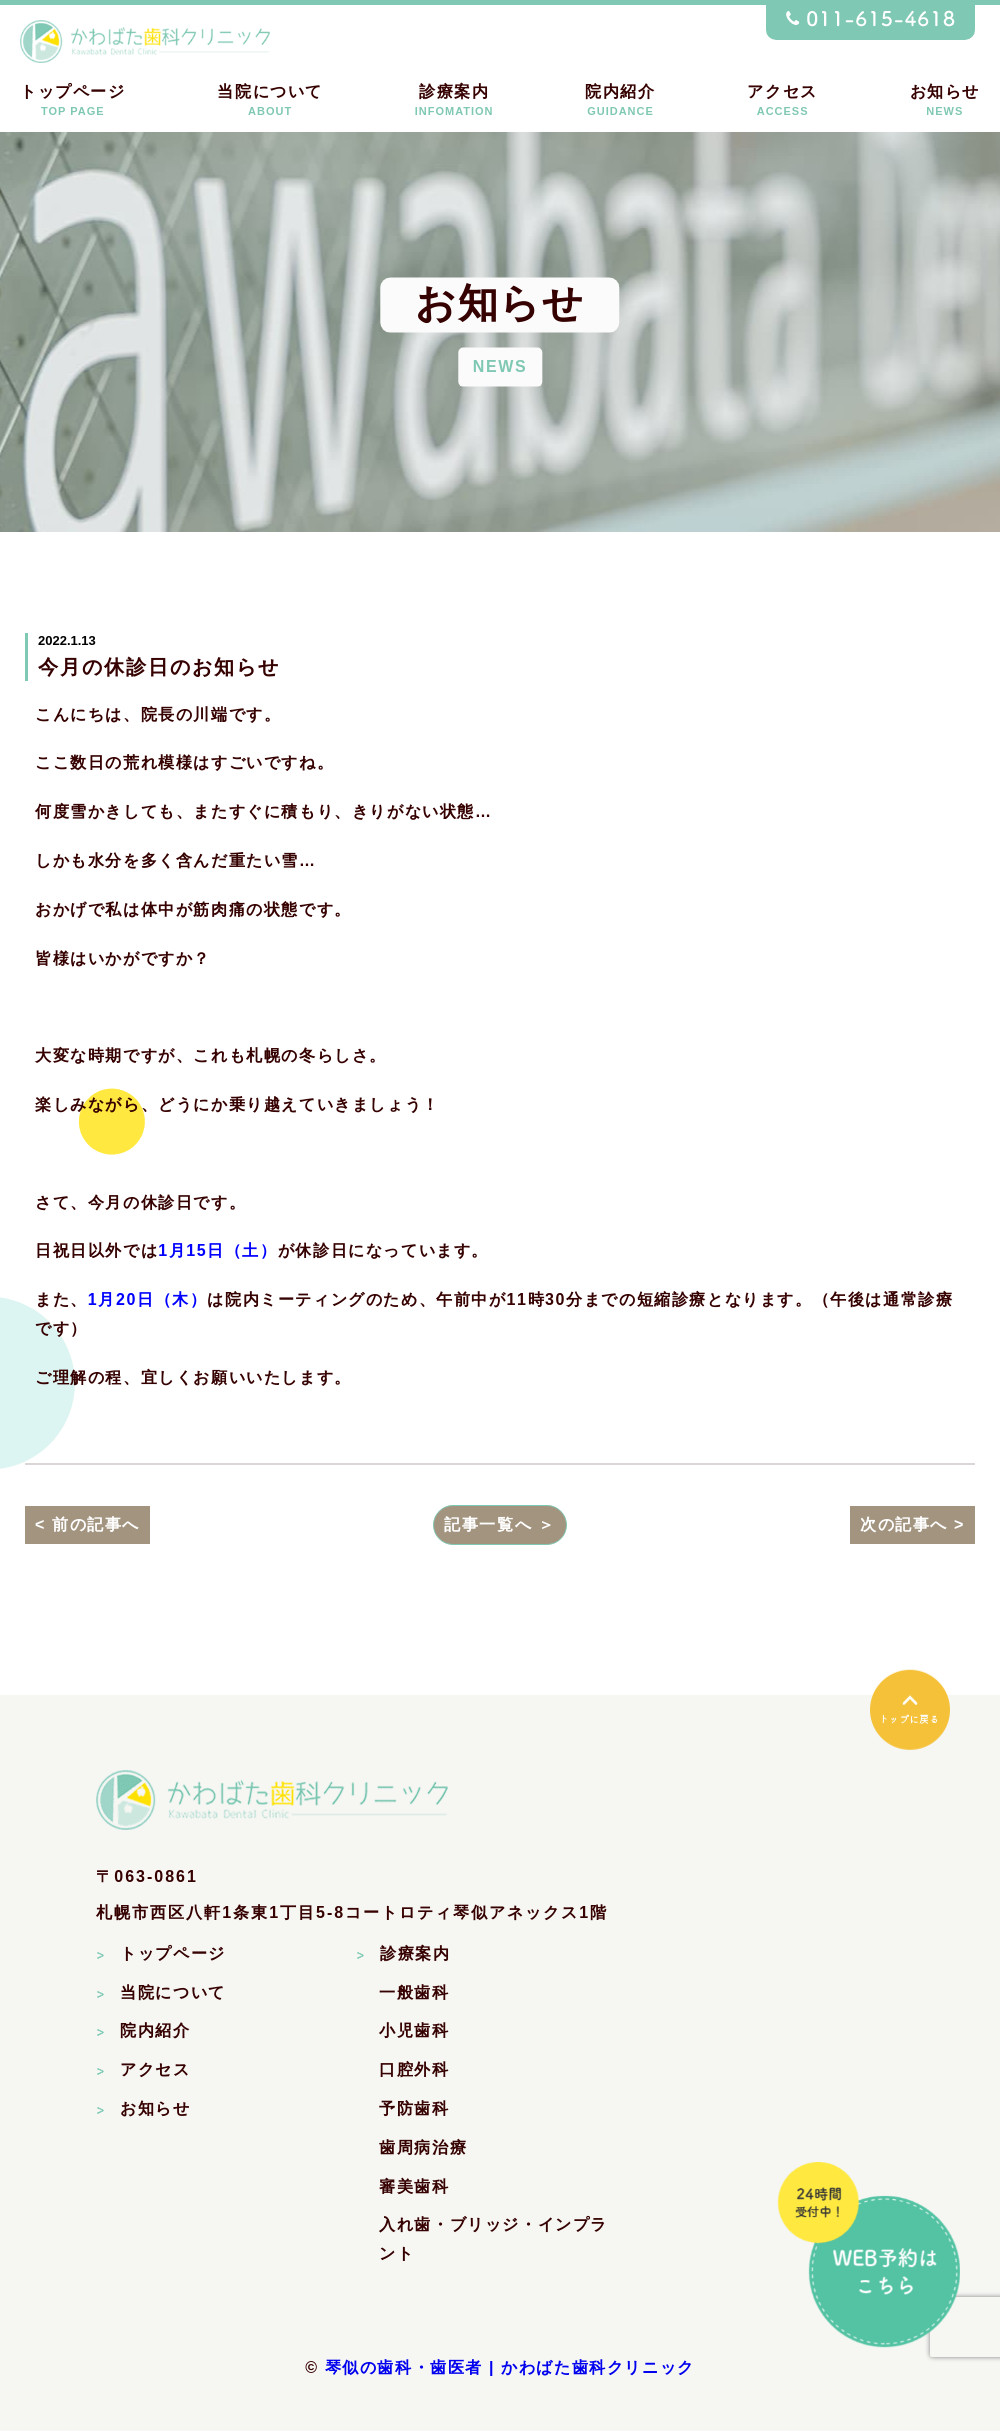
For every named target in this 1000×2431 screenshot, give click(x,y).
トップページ (73, 100)
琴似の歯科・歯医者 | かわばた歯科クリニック (510, 2369)
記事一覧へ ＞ (500, 1525)
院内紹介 (620, 100)
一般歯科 (414, 1994)
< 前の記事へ (87, 1525)
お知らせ (945, 100)
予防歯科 (414, 2110)
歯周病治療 (423, 2149)
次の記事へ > (912, 1525)
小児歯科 (414, 2032)
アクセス (782, 100)
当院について (270, 100)
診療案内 (454, 100)
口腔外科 (414, 2071)
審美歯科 (414, 2188)
